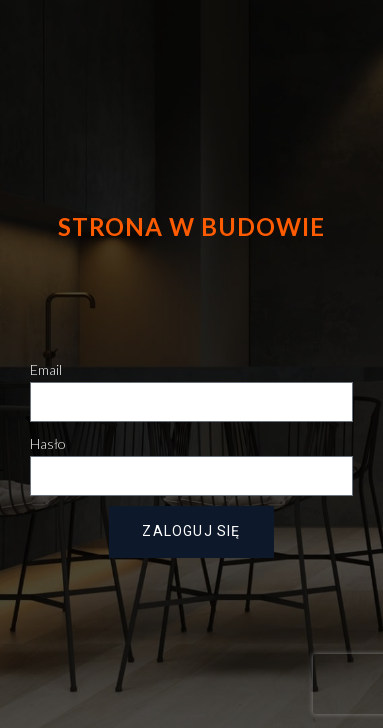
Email (46, 369)
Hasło (48, 443)
